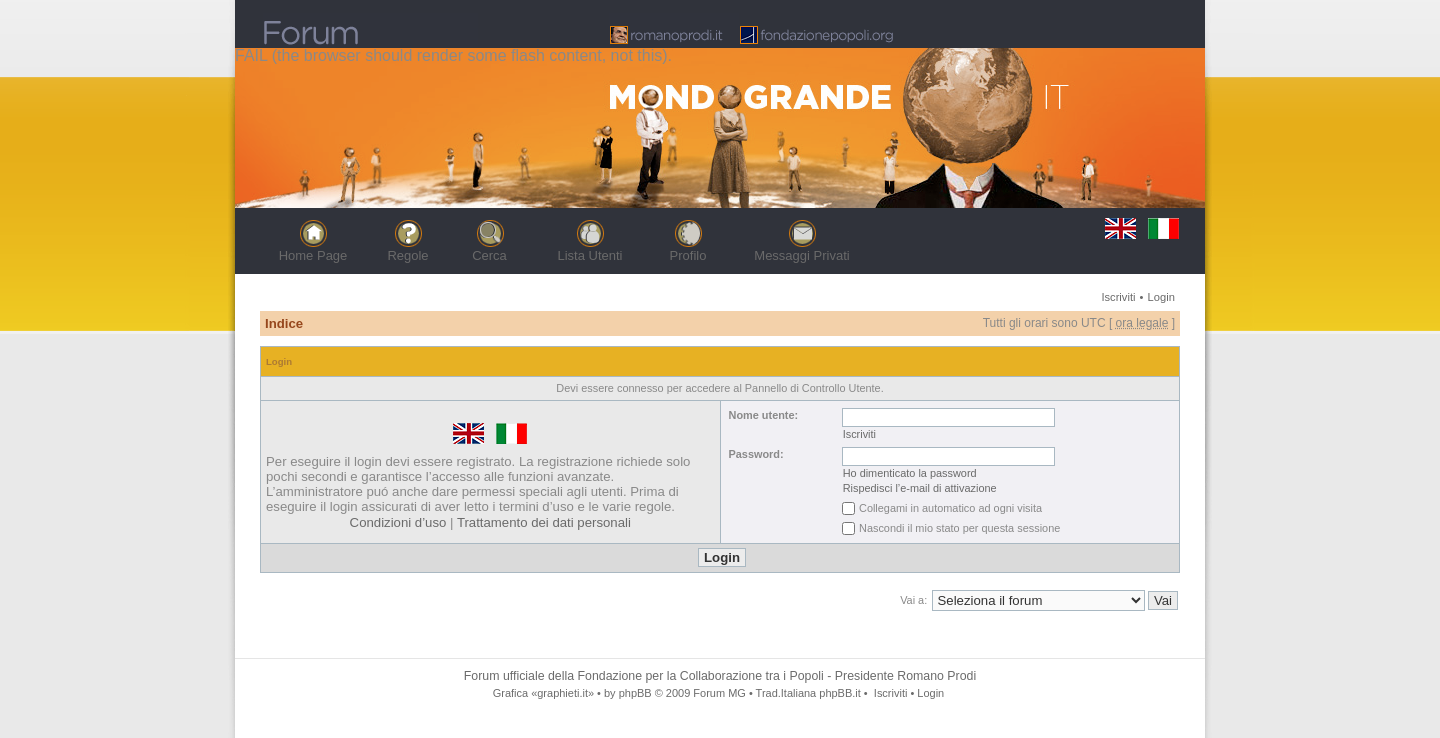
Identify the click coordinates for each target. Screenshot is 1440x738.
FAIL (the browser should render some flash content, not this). (453, 55)
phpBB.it (840, 693)
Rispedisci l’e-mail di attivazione (920, 488)
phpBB (635, 693)
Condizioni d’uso (398, 522)
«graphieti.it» (562, 693)
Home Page (313, 255)
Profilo (688, 255)
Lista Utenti (589, 255)
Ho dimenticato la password (910, 473)
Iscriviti (1118, 297)
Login (1161, 297)
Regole (407, 255)
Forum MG (719, 693)
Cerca (489, 255)
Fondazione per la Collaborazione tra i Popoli (701, 676)
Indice (284, 323)
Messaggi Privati (801, 255)
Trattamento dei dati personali (544, 522)
